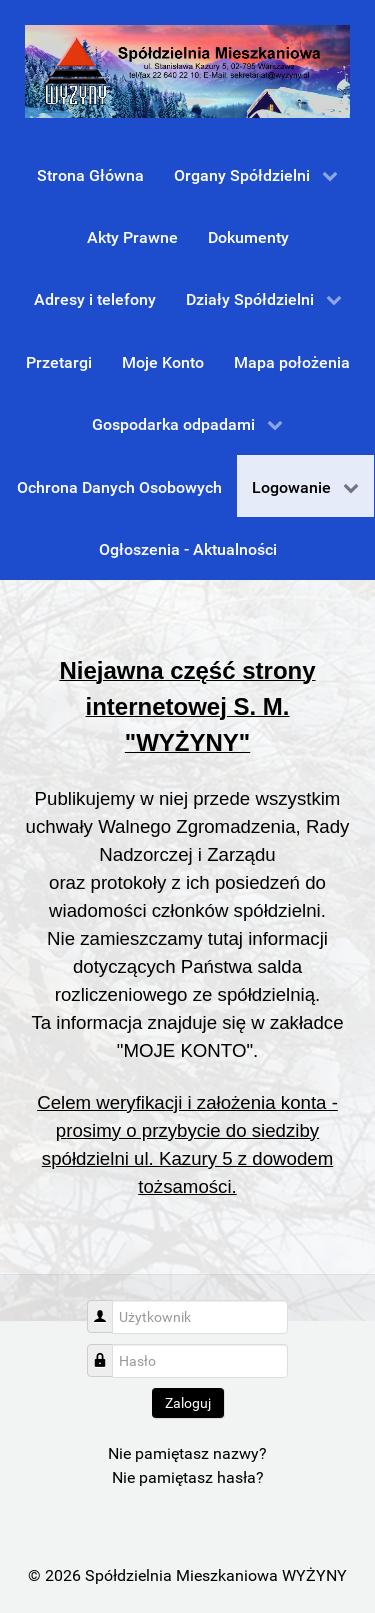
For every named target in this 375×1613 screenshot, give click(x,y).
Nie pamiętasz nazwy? (187, 1453)
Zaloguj (188, 1403)
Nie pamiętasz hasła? (188, 1477)
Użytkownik (107, 1306)
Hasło (107, 1350)
